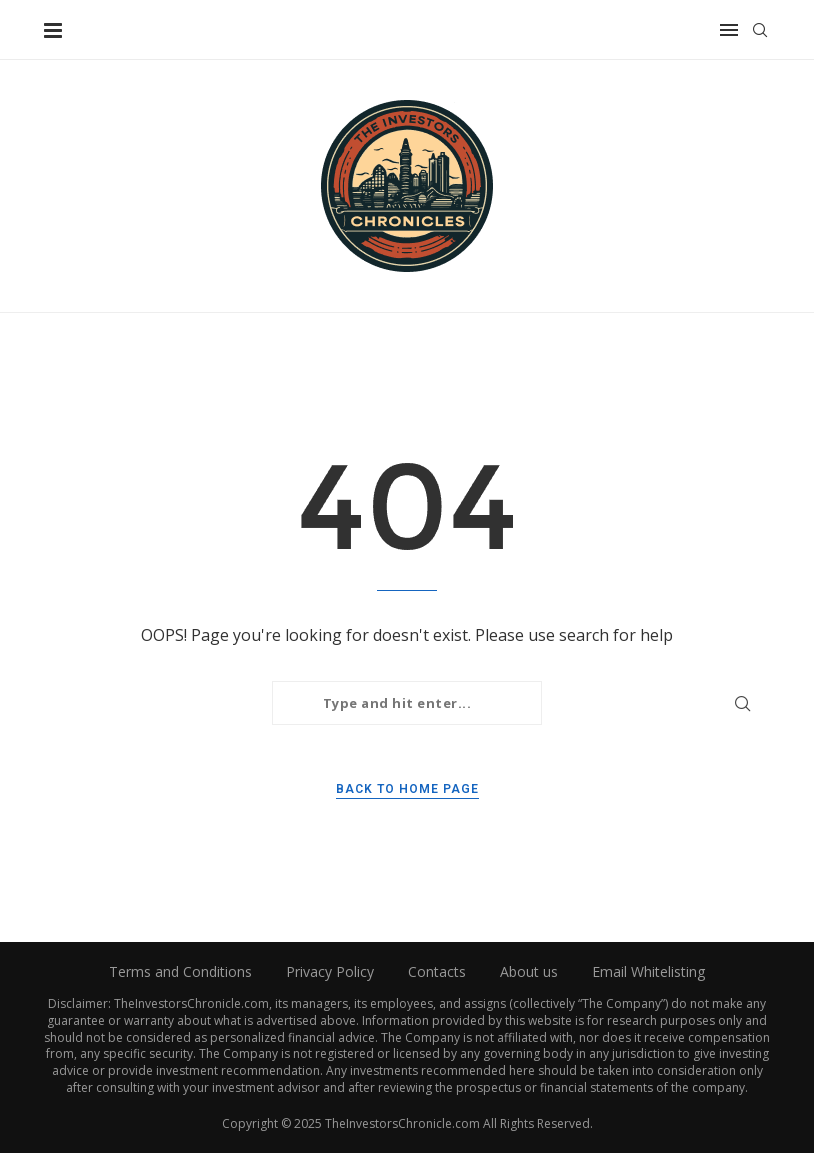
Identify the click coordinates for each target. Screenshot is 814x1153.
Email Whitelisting (648, 971)
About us (529, 971)
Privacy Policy (330, 971)
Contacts (437, 971)
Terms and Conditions (180, 971)
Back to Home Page (407, 789)
